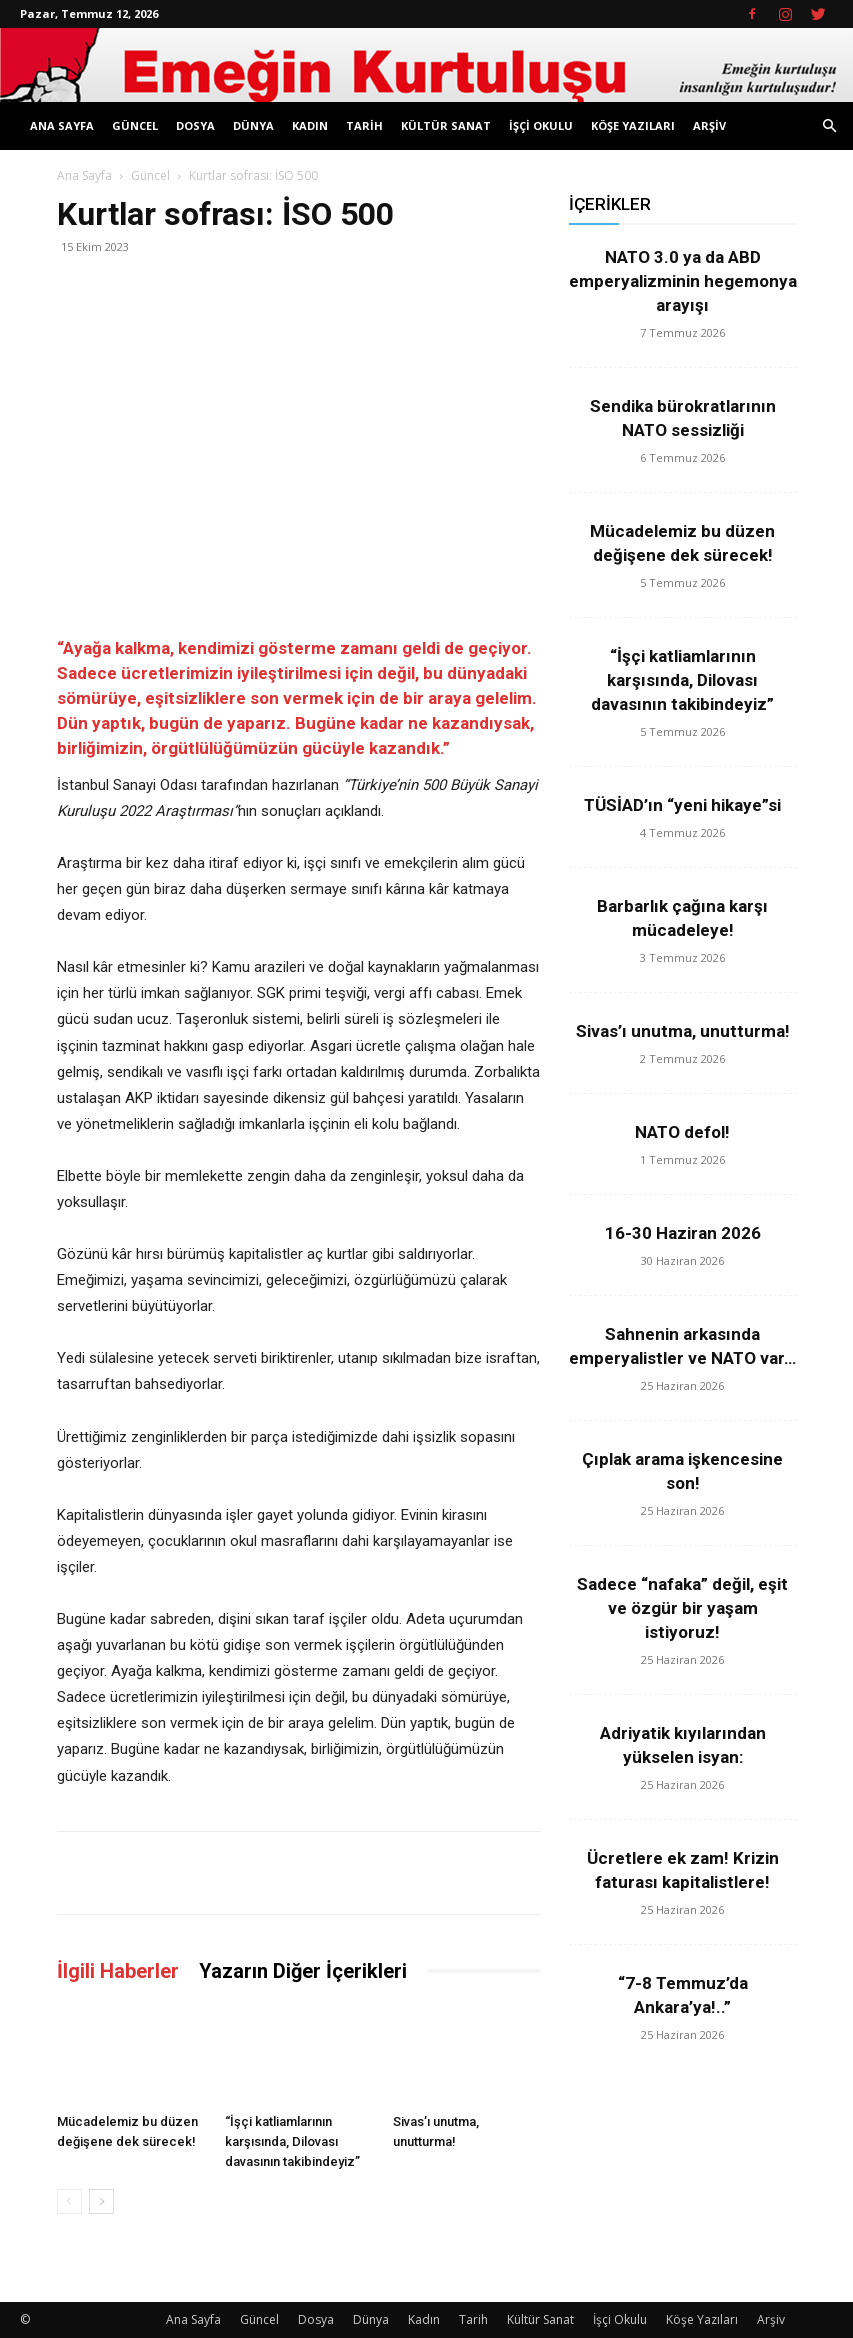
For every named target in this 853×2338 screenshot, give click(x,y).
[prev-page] (69, 2201)
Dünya (253, 125)
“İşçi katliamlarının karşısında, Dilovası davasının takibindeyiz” (292, 2141)
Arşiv (709, 125)
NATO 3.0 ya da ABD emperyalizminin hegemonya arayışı (683, 281)
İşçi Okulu (541, 125)
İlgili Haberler (118, 1971)
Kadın (310, 125)
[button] (829, 126)
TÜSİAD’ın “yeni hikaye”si (682, 805)
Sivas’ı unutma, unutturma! (683, 1031)
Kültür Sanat (446, 125)
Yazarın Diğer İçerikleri (303, 1971)
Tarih (364, 125)
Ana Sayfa (62, 125)
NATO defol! (682, 1132)
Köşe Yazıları (633, 125)
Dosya (195, 125)
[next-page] (101, 2201)
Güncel (135, 125)
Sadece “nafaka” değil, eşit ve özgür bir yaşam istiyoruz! (682, 1608)
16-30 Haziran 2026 (683, 1233)
